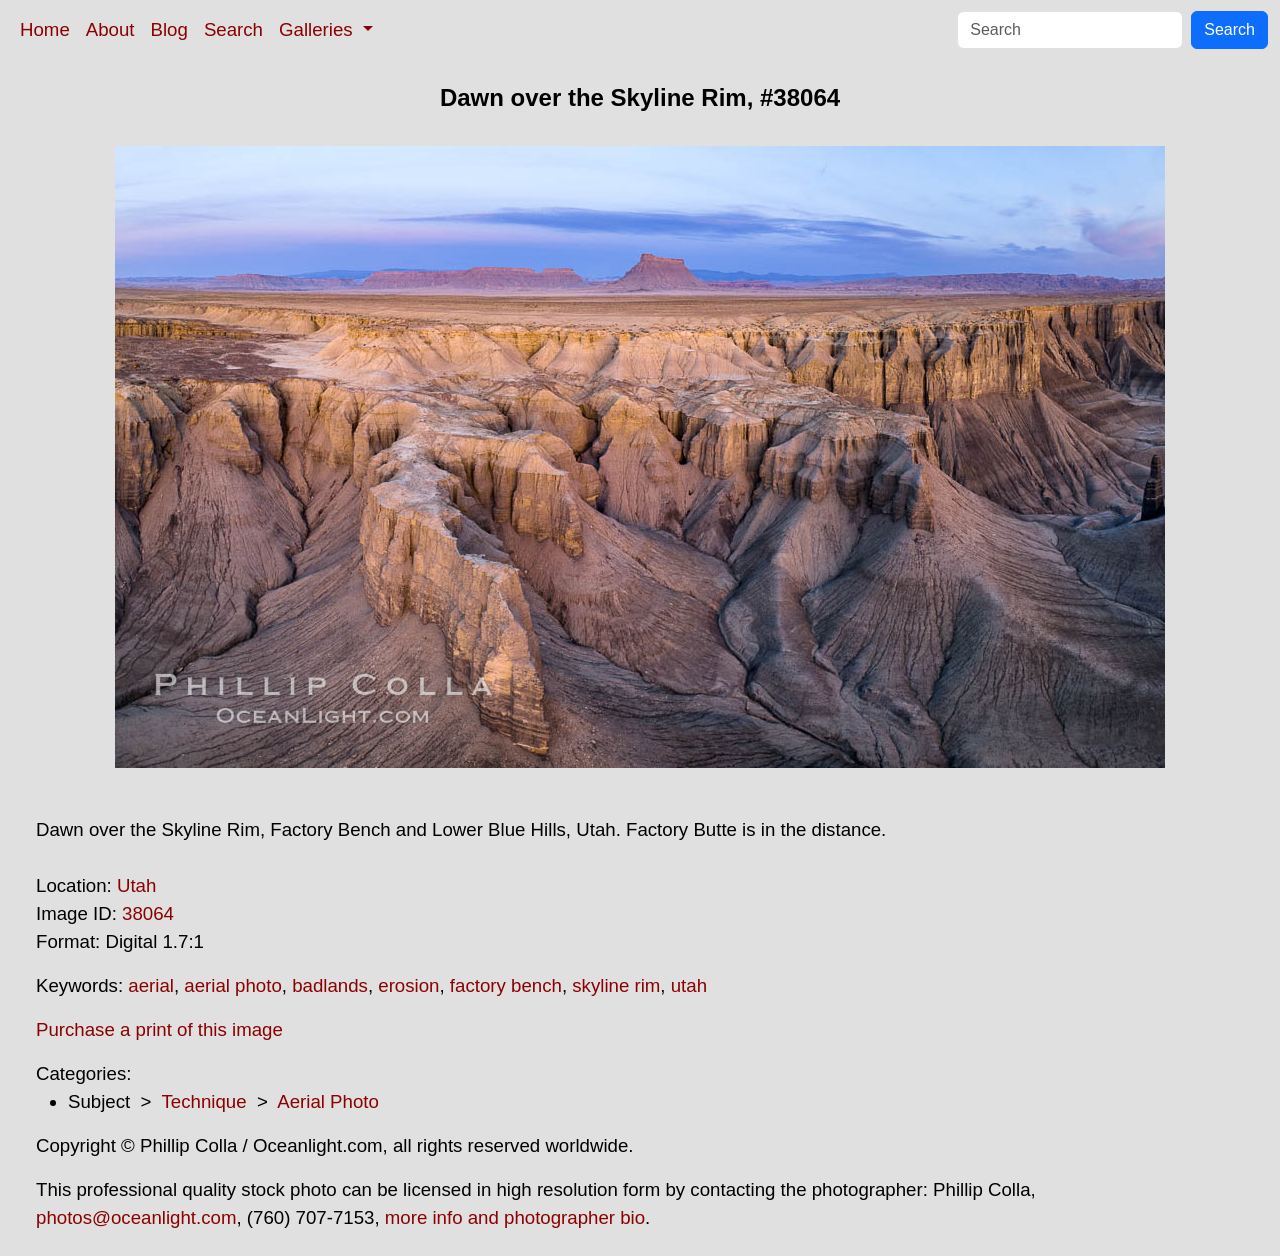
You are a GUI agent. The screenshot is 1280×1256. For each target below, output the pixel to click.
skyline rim (616, 985)
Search (233, 29)
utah (689, 985)
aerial (151, 985)
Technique (204, 1101)
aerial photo (233, 985)
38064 (148, 913)
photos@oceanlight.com (136, 1217)
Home (45, 29)
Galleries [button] (318, 29)
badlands (330, 985)
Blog (169, 29)
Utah (136, 885)
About (110, 29)
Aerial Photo (328, 1101)
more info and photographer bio (515, 1217)
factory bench (506, 985)
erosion (408, 985)
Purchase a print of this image (159, 1029)
